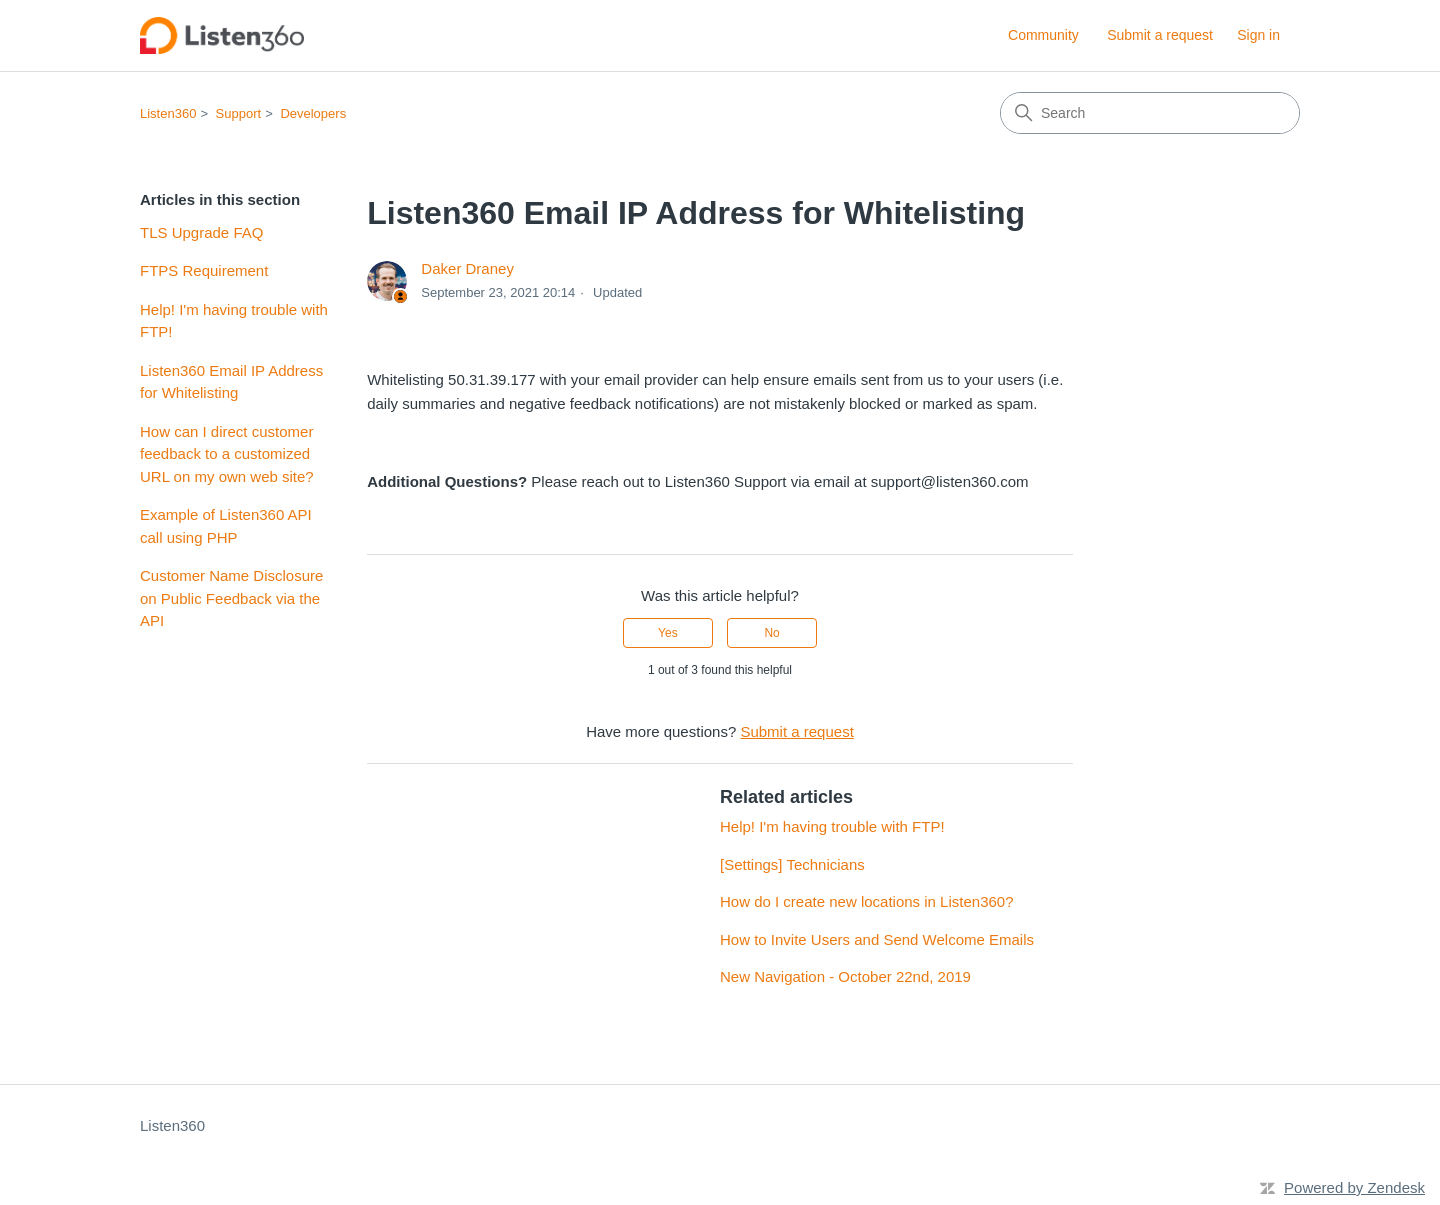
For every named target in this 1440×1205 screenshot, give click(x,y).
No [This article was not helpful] (771, 633)
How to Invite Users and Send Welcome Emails (877, 939)
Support (239, 113)
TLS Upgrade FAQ (201, 232)
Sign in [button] (1258, 35)
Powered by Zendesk (1354, 1187)
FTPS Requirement (204, 270)
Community (1043, 35)
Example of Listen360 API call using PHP (226, 526)
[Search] (1150, 113)
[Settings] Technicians (792, 864)
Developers (313, 113)
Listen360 (168, 113)
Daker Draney (467, 268)
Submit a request (1160, 35)
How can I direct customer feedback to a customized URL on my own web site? (227, 454)
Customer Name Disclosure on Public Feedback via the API (231, 598)
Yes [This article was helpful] (668, 633)
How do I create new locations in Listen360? (867, 901)
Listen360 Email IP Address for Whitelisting (231, 382)
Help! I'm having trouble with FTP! (234, 321)
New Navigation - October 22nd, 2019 (845, 976)
